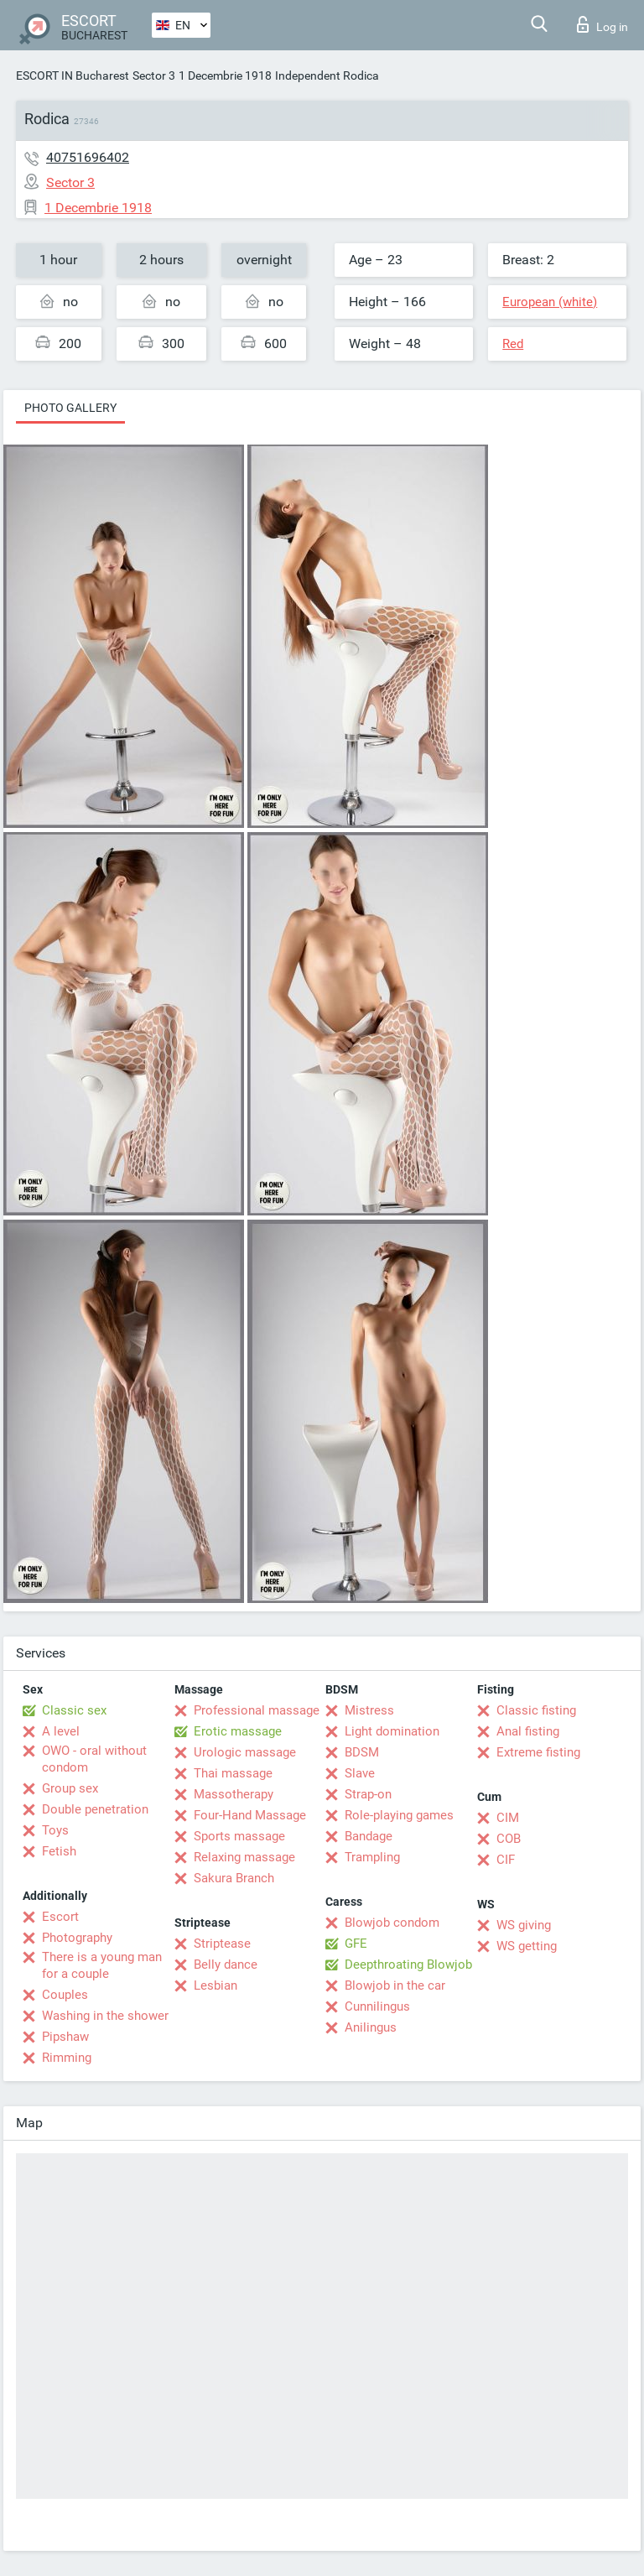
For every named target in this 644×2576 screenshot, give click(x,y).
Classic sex (74, 1710)
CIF (505, 1859)
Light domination (392, 1731)
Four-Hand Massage (250, 1815)
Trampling (372, 1857)
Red (512, 343)
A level (61, 1731)
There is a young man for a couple (102, 1965)
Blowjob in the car (395, 1985)
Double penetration (95, 1809)
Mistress (369, 1710)
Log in (602, 24)
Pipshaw (65, 2036)
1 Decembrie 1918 (225, 75)
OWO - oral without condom (94, 1759)
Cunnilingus (377, 2006)
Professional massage (256, 1710)
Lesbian (215, 1985)
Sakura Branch (234, 1878)
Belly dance (225, 1964)
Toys (55, 1830)
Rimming (66, 2057)
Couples (65, 1994)
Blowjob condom (392, 1922)
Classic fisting (536, 1710)
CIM (507, 1817)
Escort (60, 1916)
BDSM (362, 1752)
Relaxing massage (244, 1857)
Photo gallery (70, 407)
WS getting (526, 1946)
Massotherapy (233, 1794)
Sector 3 (153, 75)
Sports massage (239, 1836)
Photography (77, 1937)
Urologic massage (245, 1752)
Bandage (368, 1836)
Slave (360, 1773)
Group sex (70, 1788)
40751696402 (87, 157)
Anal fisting (527, 1731)
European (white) (549, 302)
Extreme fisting (538, 1752)
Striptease (222, 1943)
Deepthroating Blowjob (408, 1964)
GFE (356, 1943)
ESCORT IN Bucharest (72, 75)
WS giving (523, 1925)
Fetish (59, 1851)
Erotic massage (238, 1731)
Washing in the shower (105, 2015)
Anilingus (371, 2027)
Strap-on (368, 1794)
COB (508, 1838)
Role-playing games (399, 1815)
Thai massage (233, 1773)
